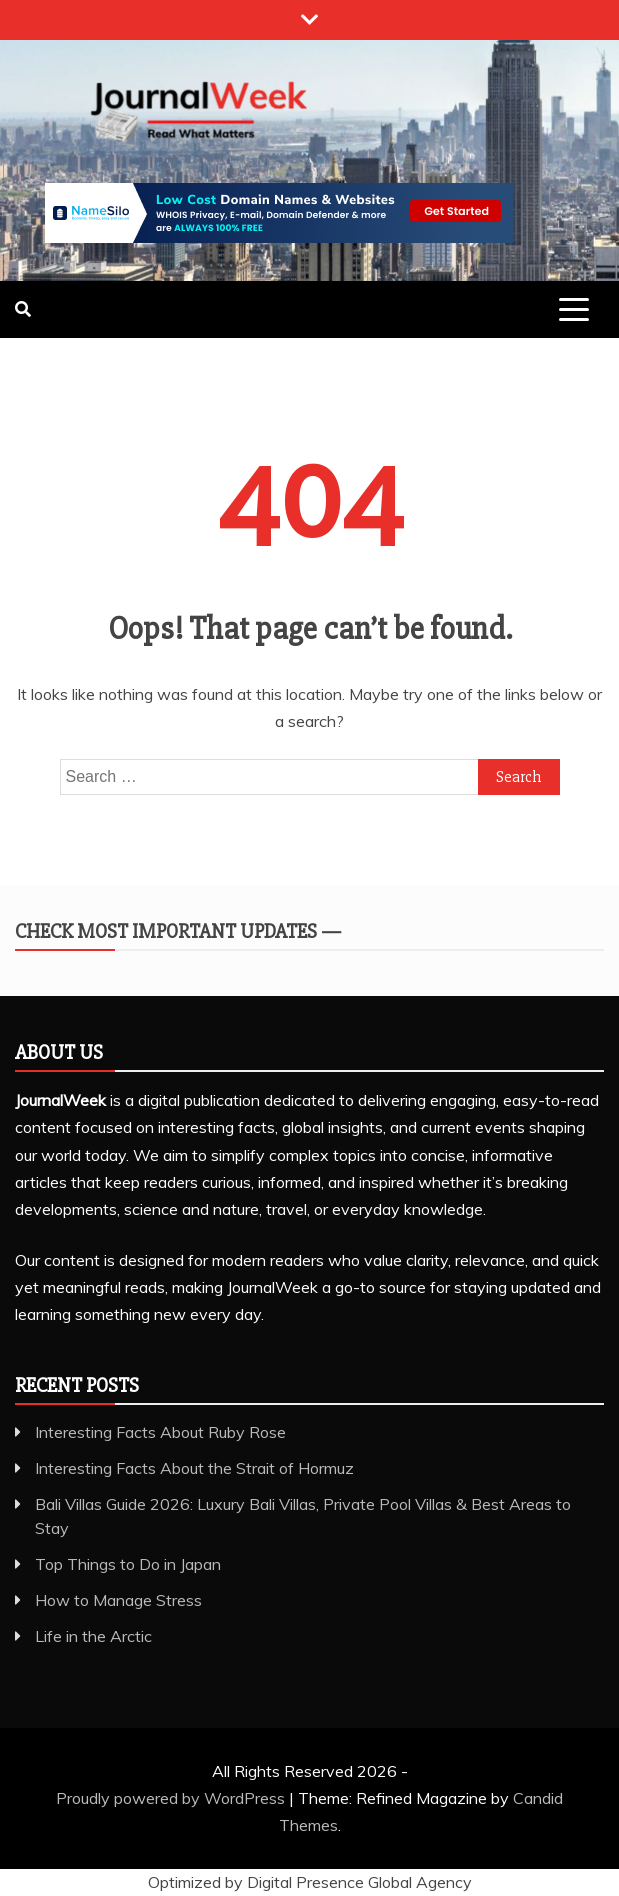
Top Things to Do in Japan (128, 1564)
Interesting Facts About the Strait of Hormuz (194, 1468)
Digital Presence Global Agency (359, 1882)
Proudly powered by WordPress (172, 1798)
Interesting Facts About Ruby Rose (160, 1432)
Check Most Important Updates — (178, 931)
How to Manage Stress (118, 1600)
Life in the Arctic (93, 1636)
